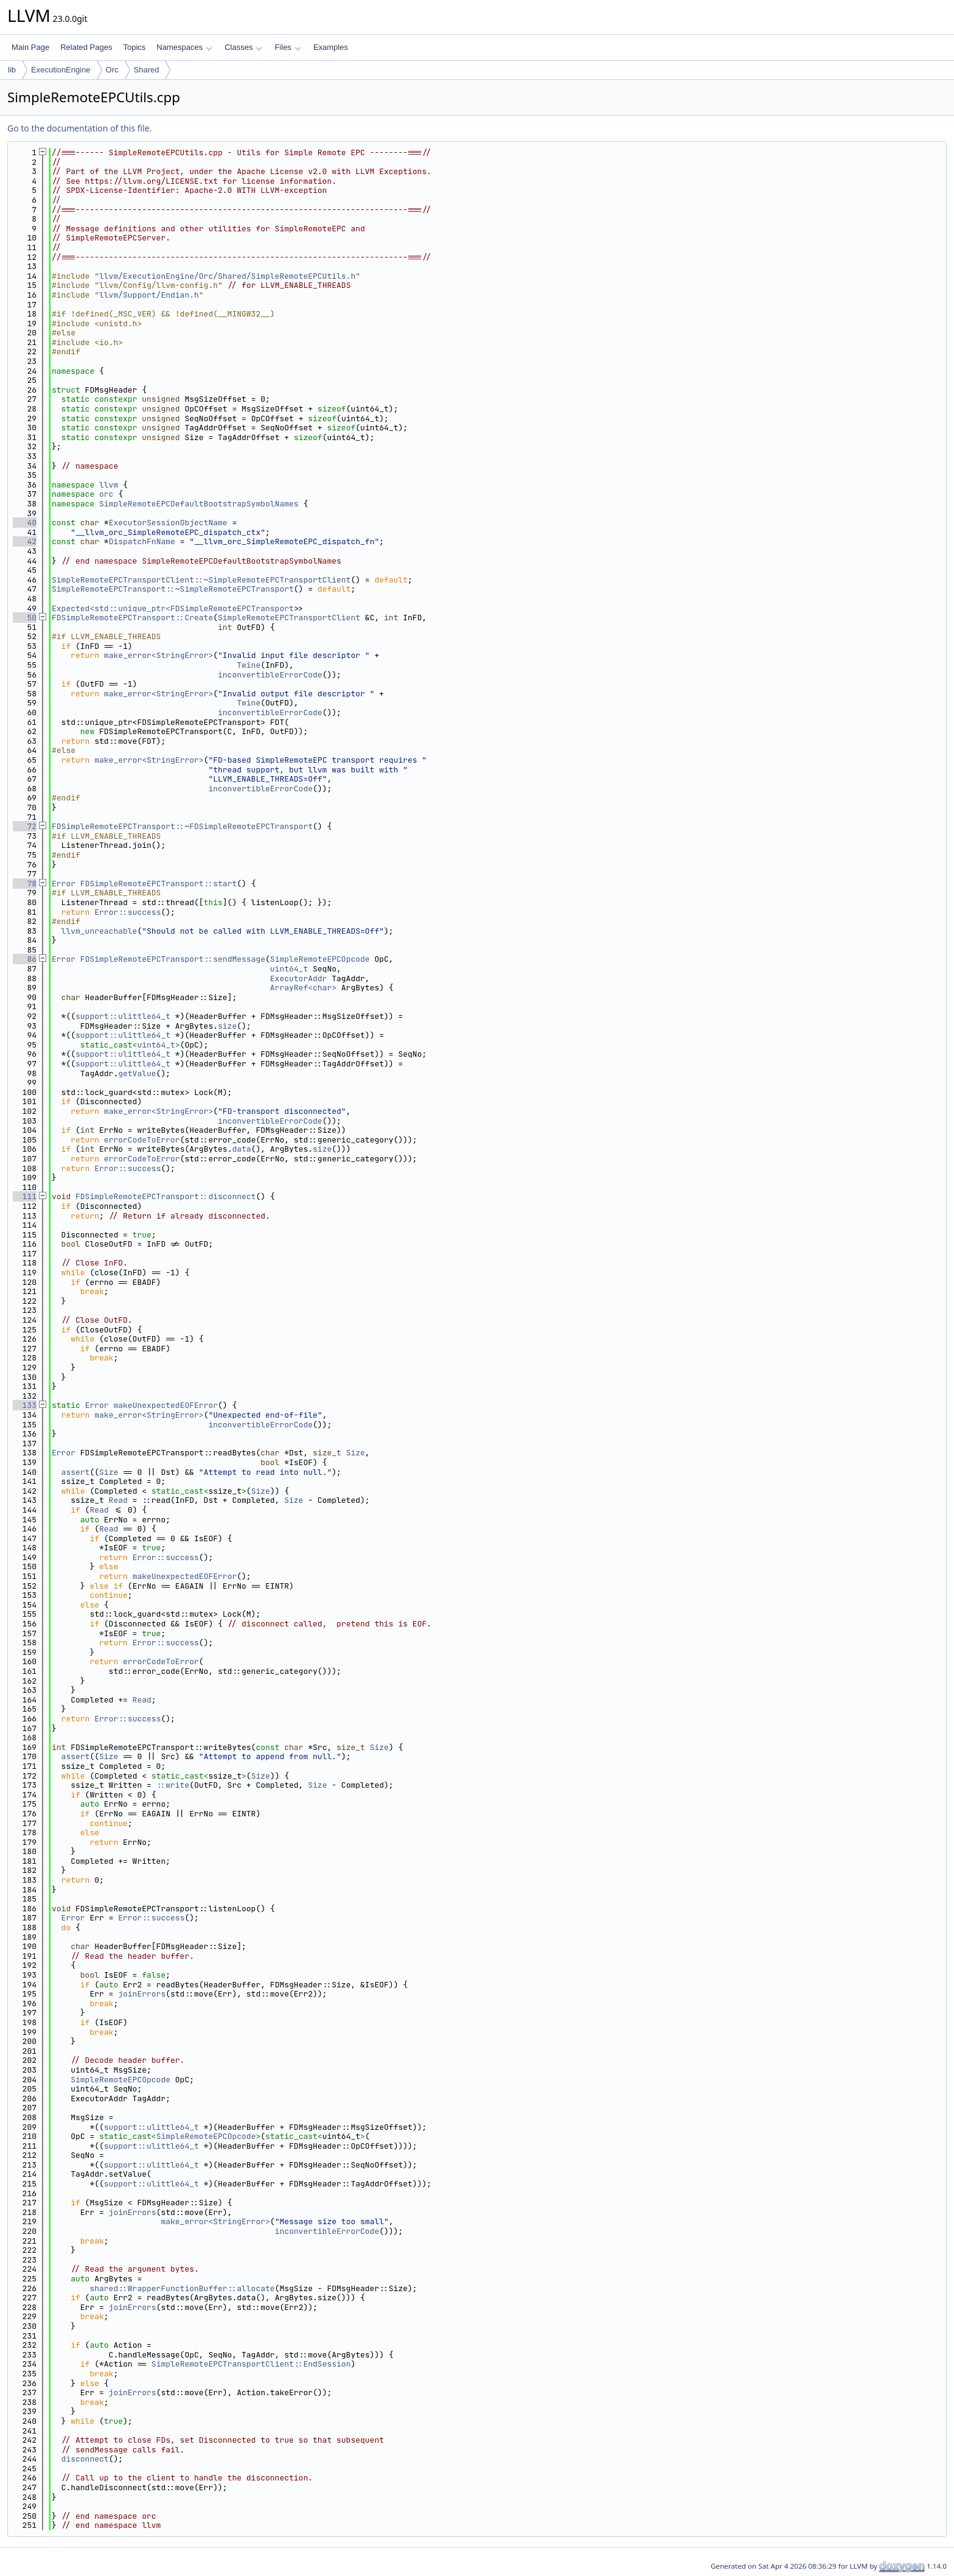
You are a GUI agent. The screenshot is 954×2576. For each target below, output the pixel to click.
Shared (146, 69)
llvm (108, 485)
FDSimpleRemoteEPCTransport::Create (132, 617)
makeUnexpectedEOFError (165, 1405)
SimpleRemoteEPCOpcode (320, 959)
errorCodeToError (142, 1140)
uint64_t (289, 969)
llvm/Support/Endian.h (149, 295)
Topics (134, 47)
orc (106, 494)
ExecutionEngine (61, 69)
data (241, 1149)
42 (25, 541)
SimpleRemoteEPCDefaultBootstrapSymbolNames (199, 504)
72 (25, 826)
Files (287, 47)
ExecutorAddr (298, 978)
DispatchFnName (142, 541)
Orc (112, 69)
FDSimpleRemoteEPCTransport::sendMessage (172, 959)
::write (173, 1785)
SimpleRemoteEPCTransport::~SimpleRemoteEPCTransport (173, 589)
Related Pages (86, 47)
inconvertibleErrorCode (270, 675)
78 (25, 883)
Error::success (127, 912)
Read (118, 1500)
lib (12, 69)
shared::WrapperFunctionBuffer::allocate (181, 2288)
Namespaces (184, 47)
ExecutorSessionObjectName (168, 522)
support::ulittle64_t (122, 1016)
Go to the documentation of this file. (79, 128)
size (227, 1026)
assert (75, 1472)
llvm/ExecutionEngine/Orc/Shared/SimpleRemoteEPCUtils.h (227, 276)
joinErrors (141, 1994)
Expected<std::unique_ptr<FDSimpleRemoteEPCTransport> (175, 608)
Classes (243, 47)
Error (63, 883)
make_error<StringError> (158, 655)
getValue (137, 1073)
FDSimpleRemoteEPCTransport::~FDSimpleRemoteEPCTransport (182, 826)
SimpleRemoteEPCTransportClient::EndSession (251, 2364)
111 (25, 1196)
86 (25, 959)
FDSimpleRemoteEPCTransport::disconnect (165, 1196)
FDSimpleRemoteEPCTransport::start (158, 883)
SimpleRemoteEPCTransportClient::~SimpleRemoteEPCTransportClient (201, 580)
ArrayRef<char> (303, 987)
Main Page (30, 47)
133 (25, 1405)
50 (25, 617)
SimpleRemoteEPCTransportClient (289, 617)
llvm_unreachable (99, 931)
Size (355, 1452)
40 (25, 522)
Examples (330, 47)
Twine (248, 665)
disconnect (85, 2459)
